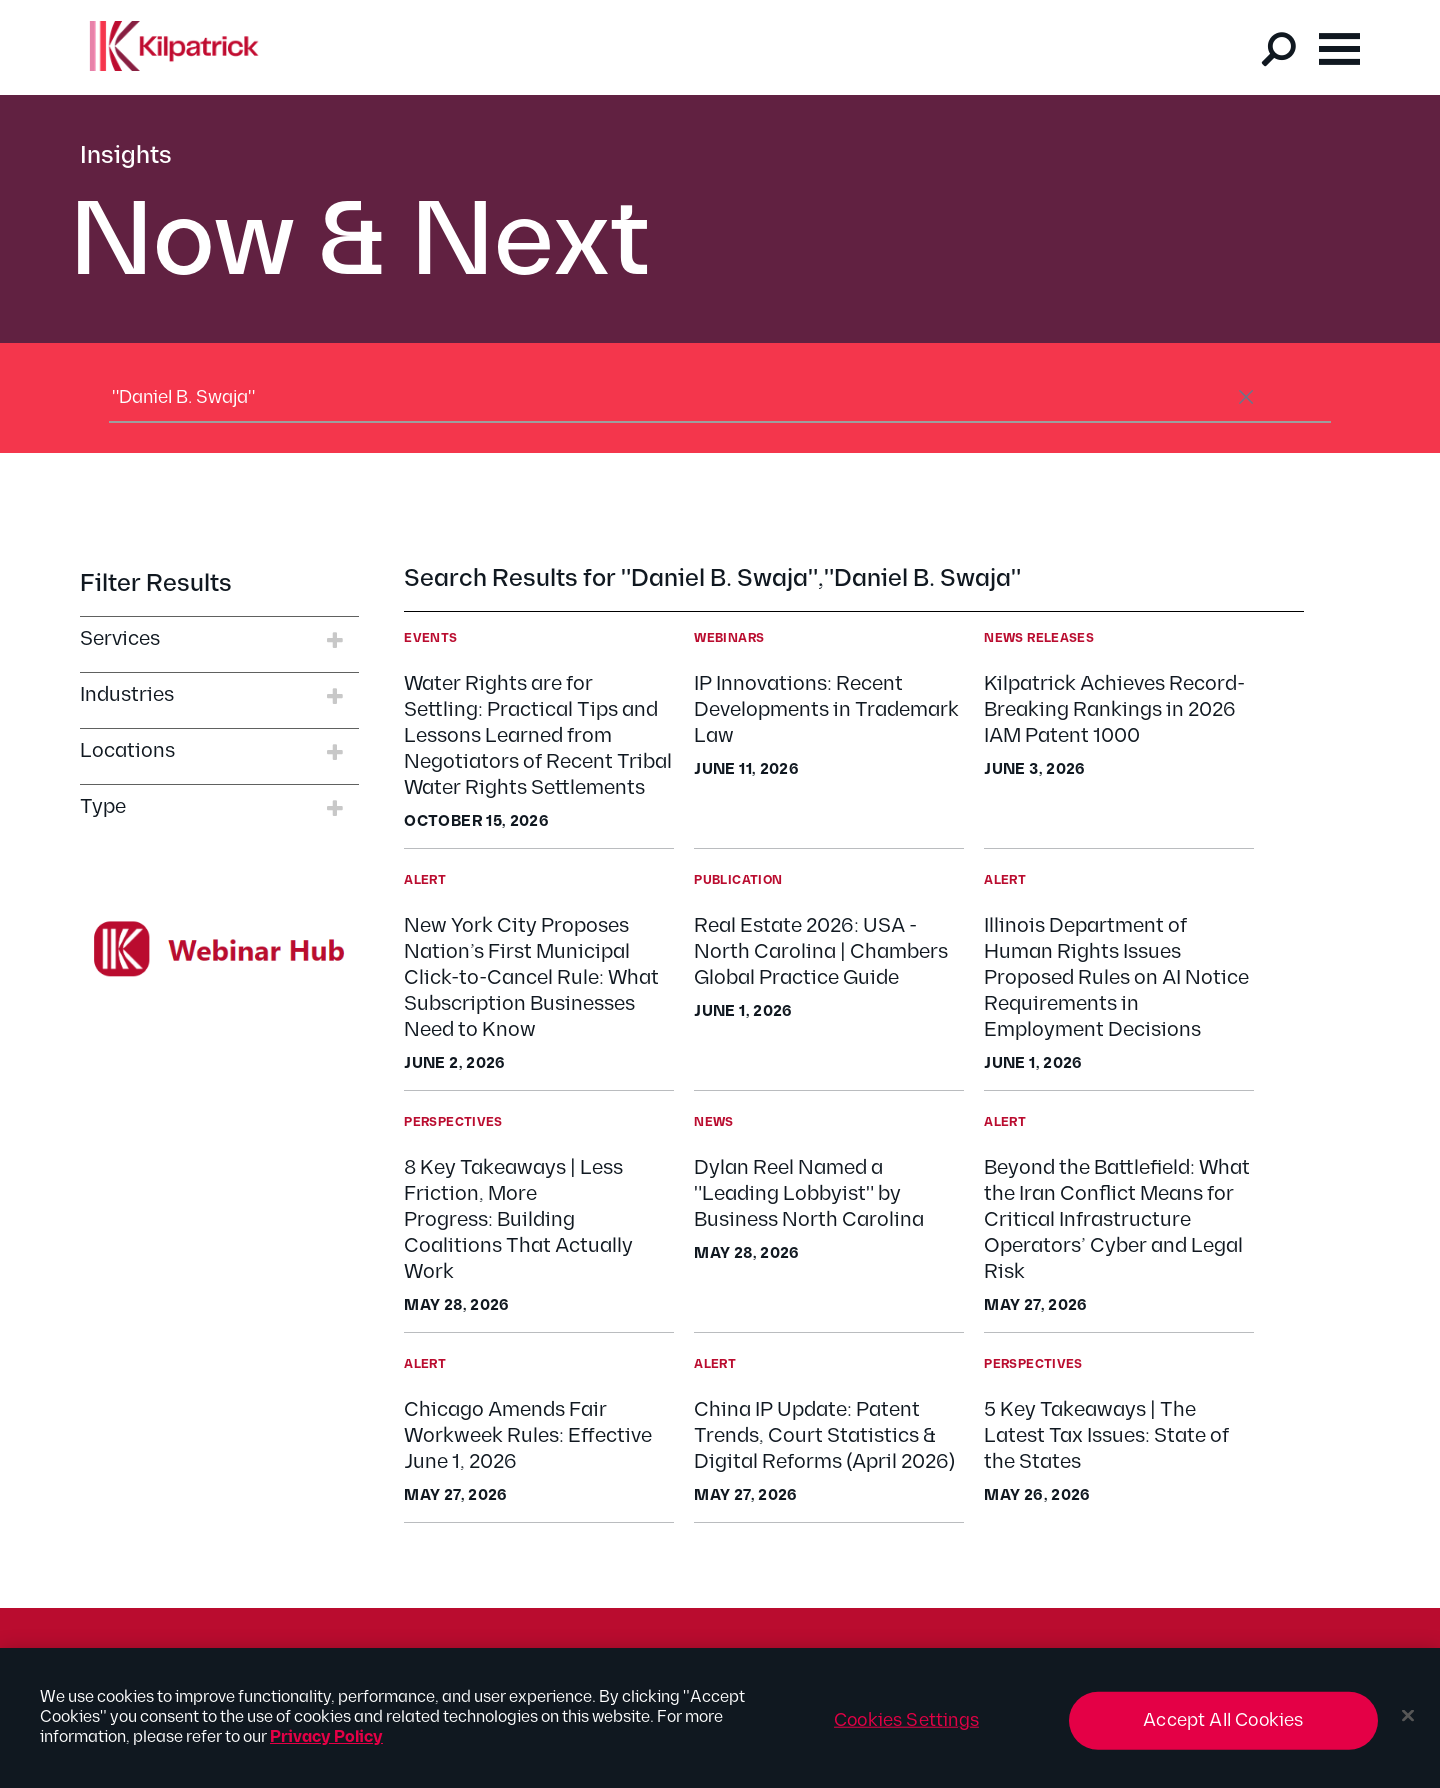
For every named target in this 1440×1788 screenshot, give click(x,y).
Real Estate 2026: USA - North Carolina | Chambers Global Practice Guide (821, 952)
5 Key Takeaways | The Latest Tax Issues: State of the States (1106, 1436)
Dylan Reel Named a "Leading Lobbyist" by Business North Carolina (809, 1194)
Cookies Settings (906, 1730)
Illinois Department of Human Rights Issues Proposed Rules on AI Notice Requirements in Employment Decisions (1116, 978)
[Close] (1408, 1726)
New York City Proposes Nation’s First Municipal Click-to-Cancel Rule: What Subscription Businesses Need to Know (531, 978)
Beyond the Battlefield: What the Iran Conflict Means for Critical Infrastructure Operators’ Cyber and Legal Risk (1117, 1220)
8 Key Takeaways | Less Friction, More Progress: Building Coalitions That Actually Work (518, 1220)
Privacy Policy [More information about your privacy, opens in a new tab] (326, 1747)
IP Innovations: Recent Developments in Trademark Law (826, 710)
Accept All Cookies (1223, 1730)
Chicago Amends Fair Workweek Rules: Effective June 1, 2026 (528, 1436)
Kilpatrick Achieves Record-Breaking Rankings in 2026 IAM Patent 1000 (1114, 710)
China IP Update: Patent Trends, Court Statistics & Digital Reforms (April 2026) (824, 1436)
